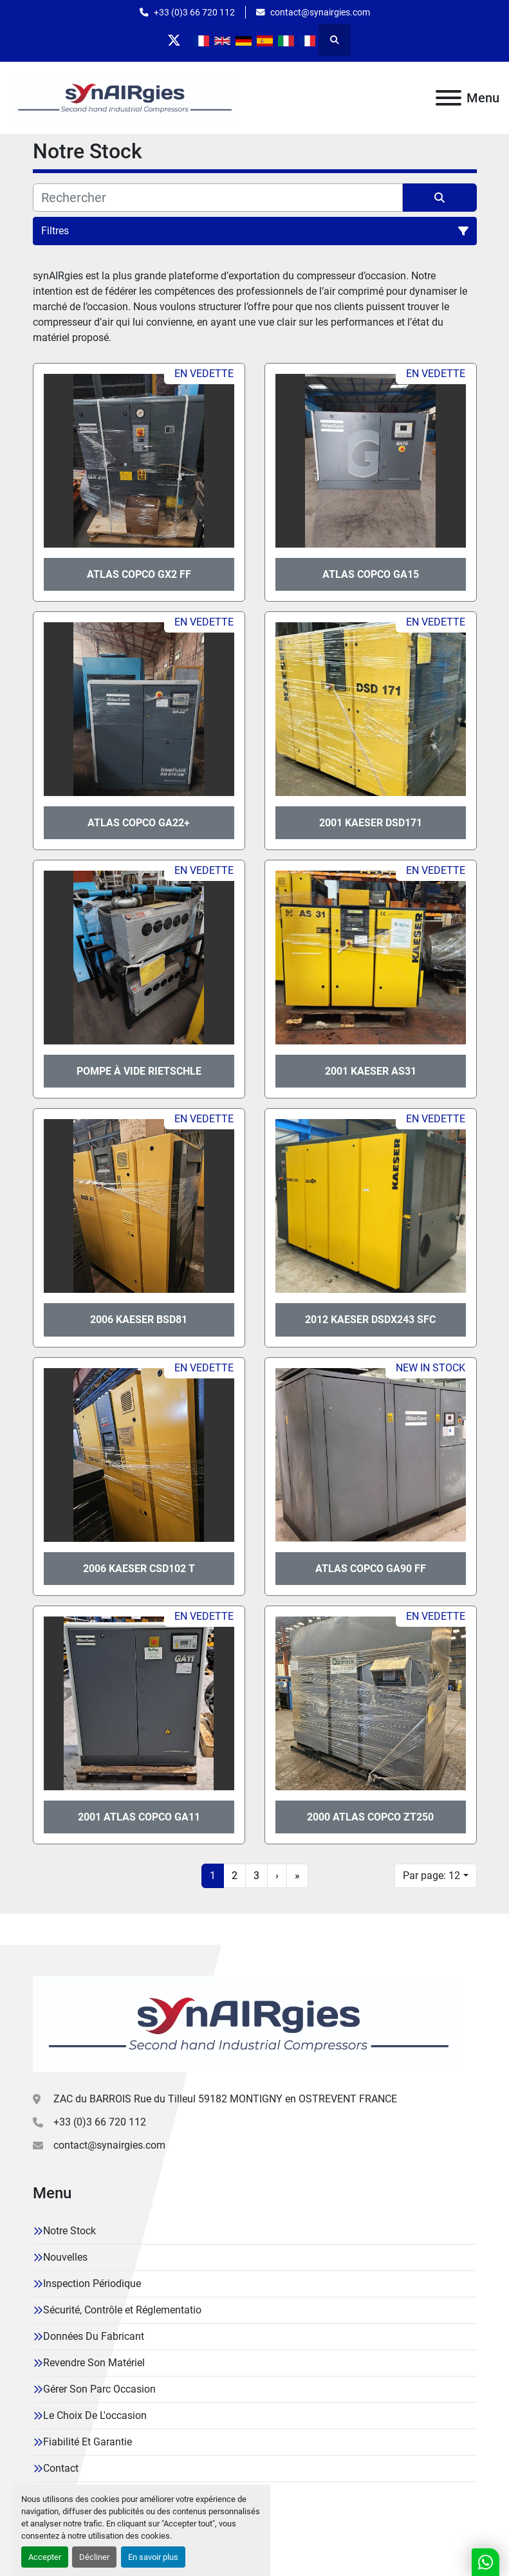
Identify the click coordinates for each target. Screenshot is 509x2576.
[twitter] (174, 40)
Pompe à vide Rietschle (139, 1071)
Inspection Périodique (92, 2283)
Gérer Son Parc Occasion (99, 2389)
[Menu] (448, 98)
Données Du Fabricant (93, 2336)
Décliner (94, 2557)
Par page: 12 (431, 1875)
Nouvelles (65, 2257)
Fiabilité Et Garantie (87, 2442)
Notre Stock (69, 2231)
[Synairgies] (245, 2023)
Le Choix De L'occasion (95, 2415)
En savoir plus (153, 2557)
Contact (61, 2468)
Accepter (44, 2557)
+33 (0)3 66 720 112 (194, 12)
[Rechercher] (218, 197)
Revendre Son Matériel (94, 2363)
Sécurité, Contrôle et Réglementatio (122, 2310)
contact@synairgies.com (320, 12)
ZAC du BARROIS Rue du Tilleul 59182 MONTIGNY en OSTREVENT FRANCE (225, 2099)
